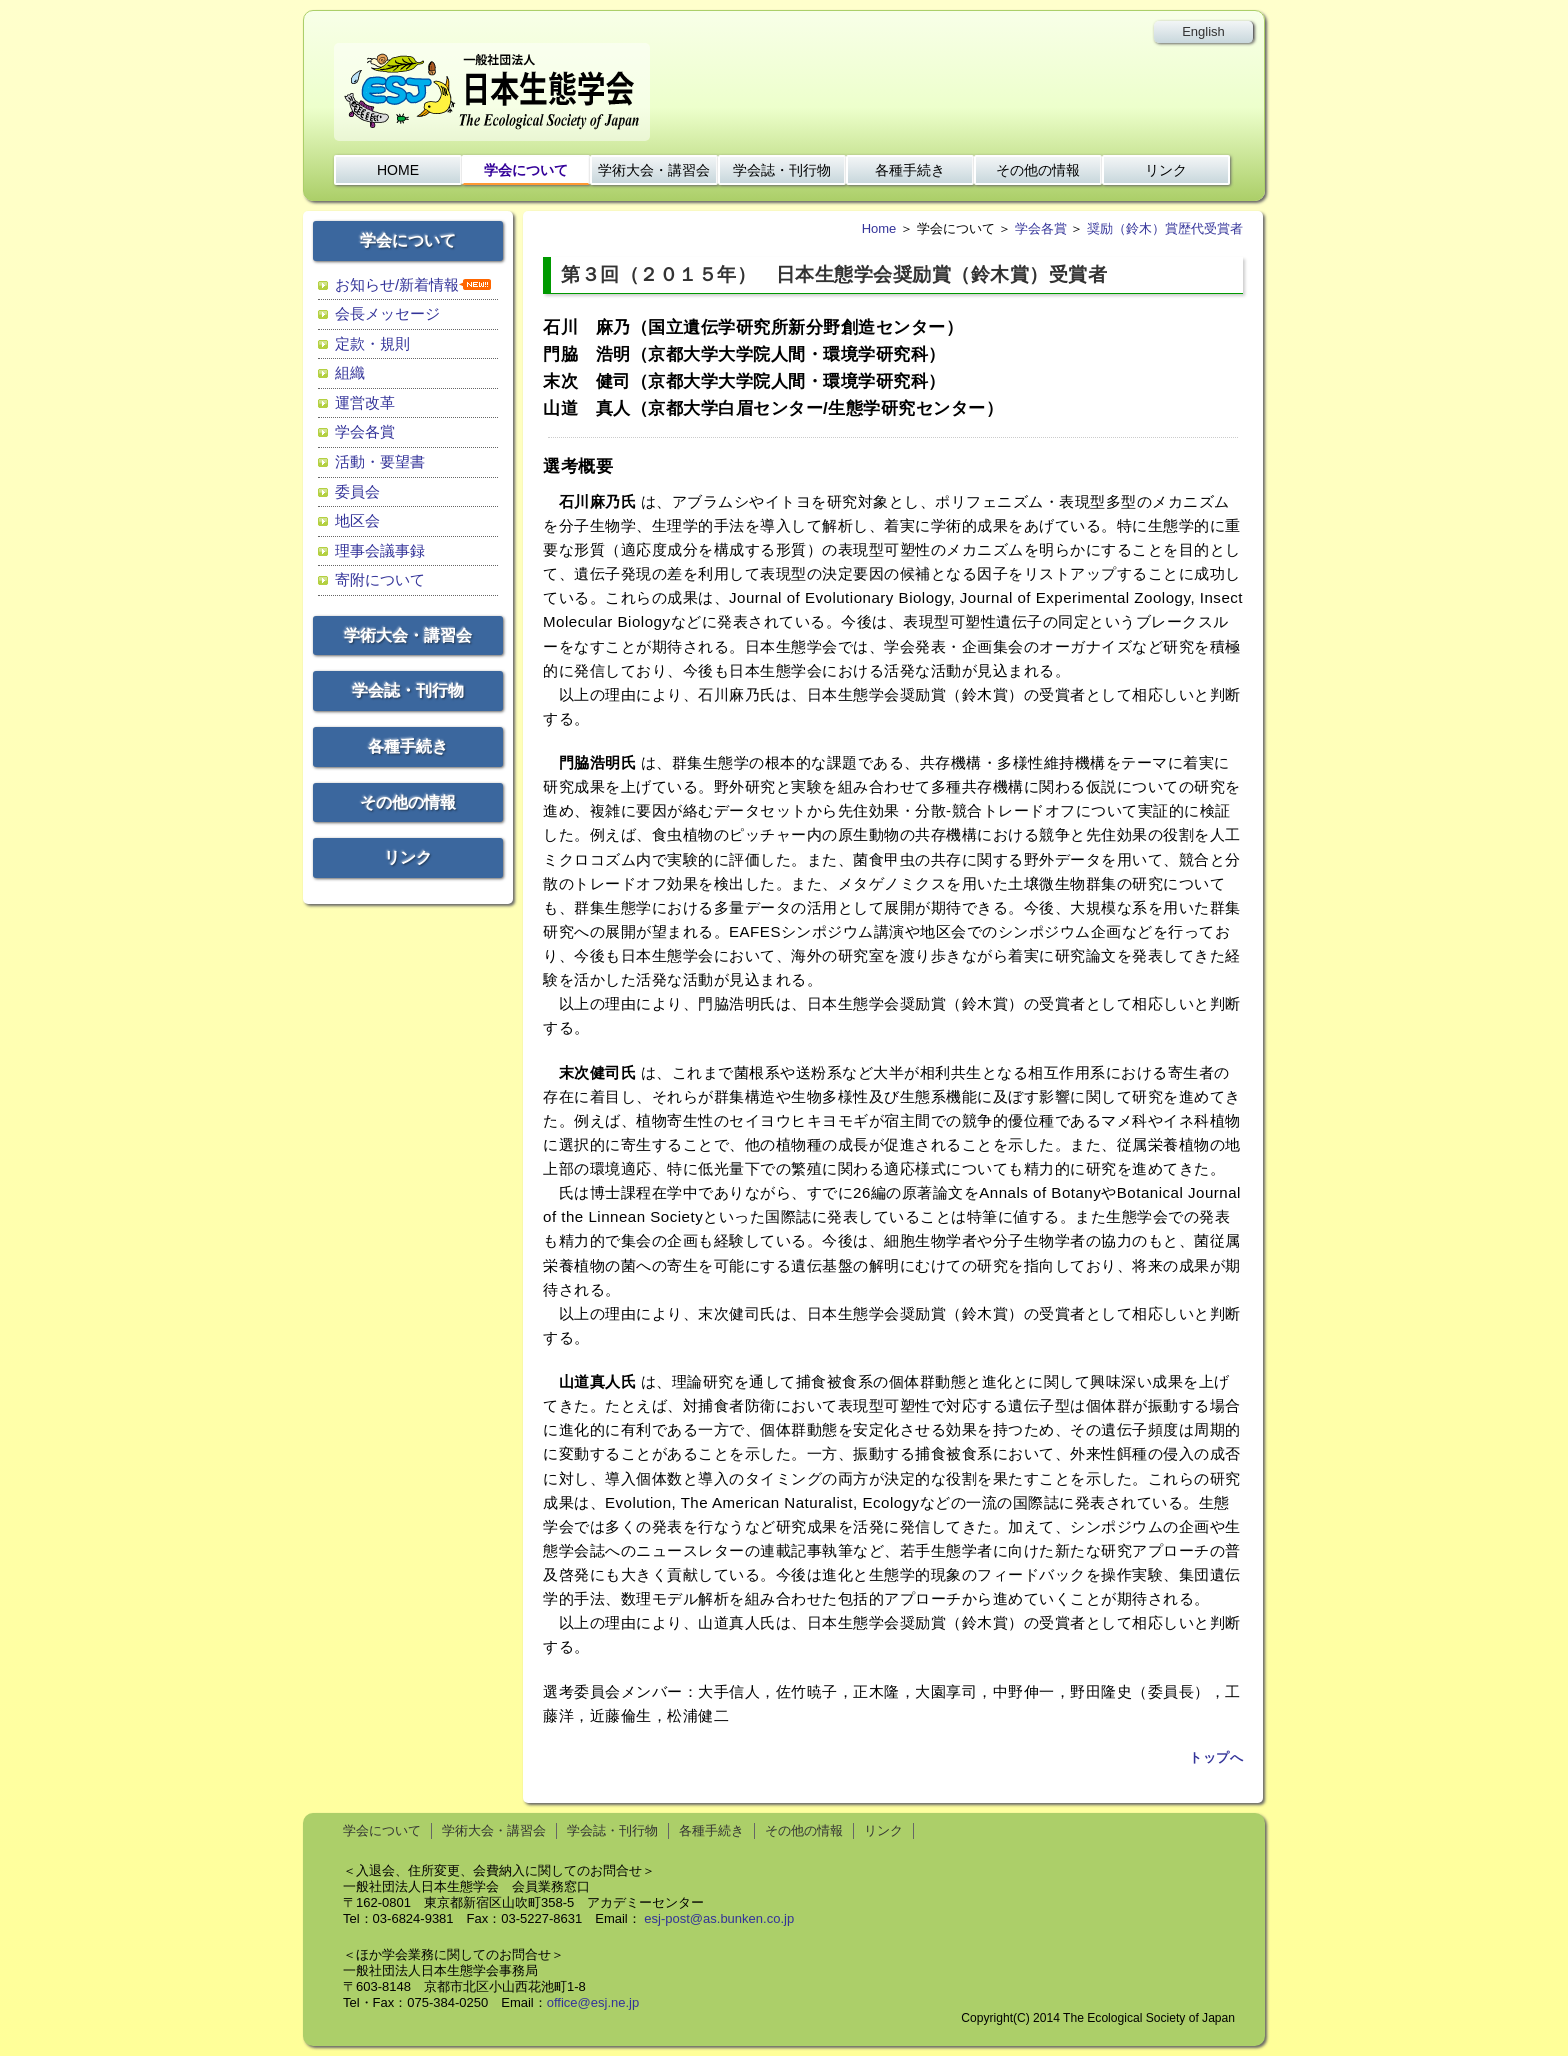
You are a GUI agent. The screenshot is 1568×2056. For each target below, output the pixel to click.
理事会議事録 (380, 550)
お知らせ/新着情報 (397, 284)
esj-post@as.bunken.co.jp (719, 1918)
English (1203, 31)
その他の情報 (1038, 170)
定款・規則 (372, 343)
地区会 (357, 520)
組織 (350, 372)
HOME (398, 170)
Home (879, 228)
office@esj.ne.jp (593, 2002)
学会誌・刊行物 (782, 170)
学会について (526, 170)
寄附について (380, 579)
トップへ (1216, 1758)
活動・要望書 (380, 461)
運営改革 (365, 402)
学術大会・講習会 (654, 170)
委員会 (357, 491)
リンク (1166, 170)
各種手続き (910, 170)
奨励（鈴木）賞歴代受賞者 (1165, 228)
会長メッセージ (387, 313)
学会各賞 (365, 431)
